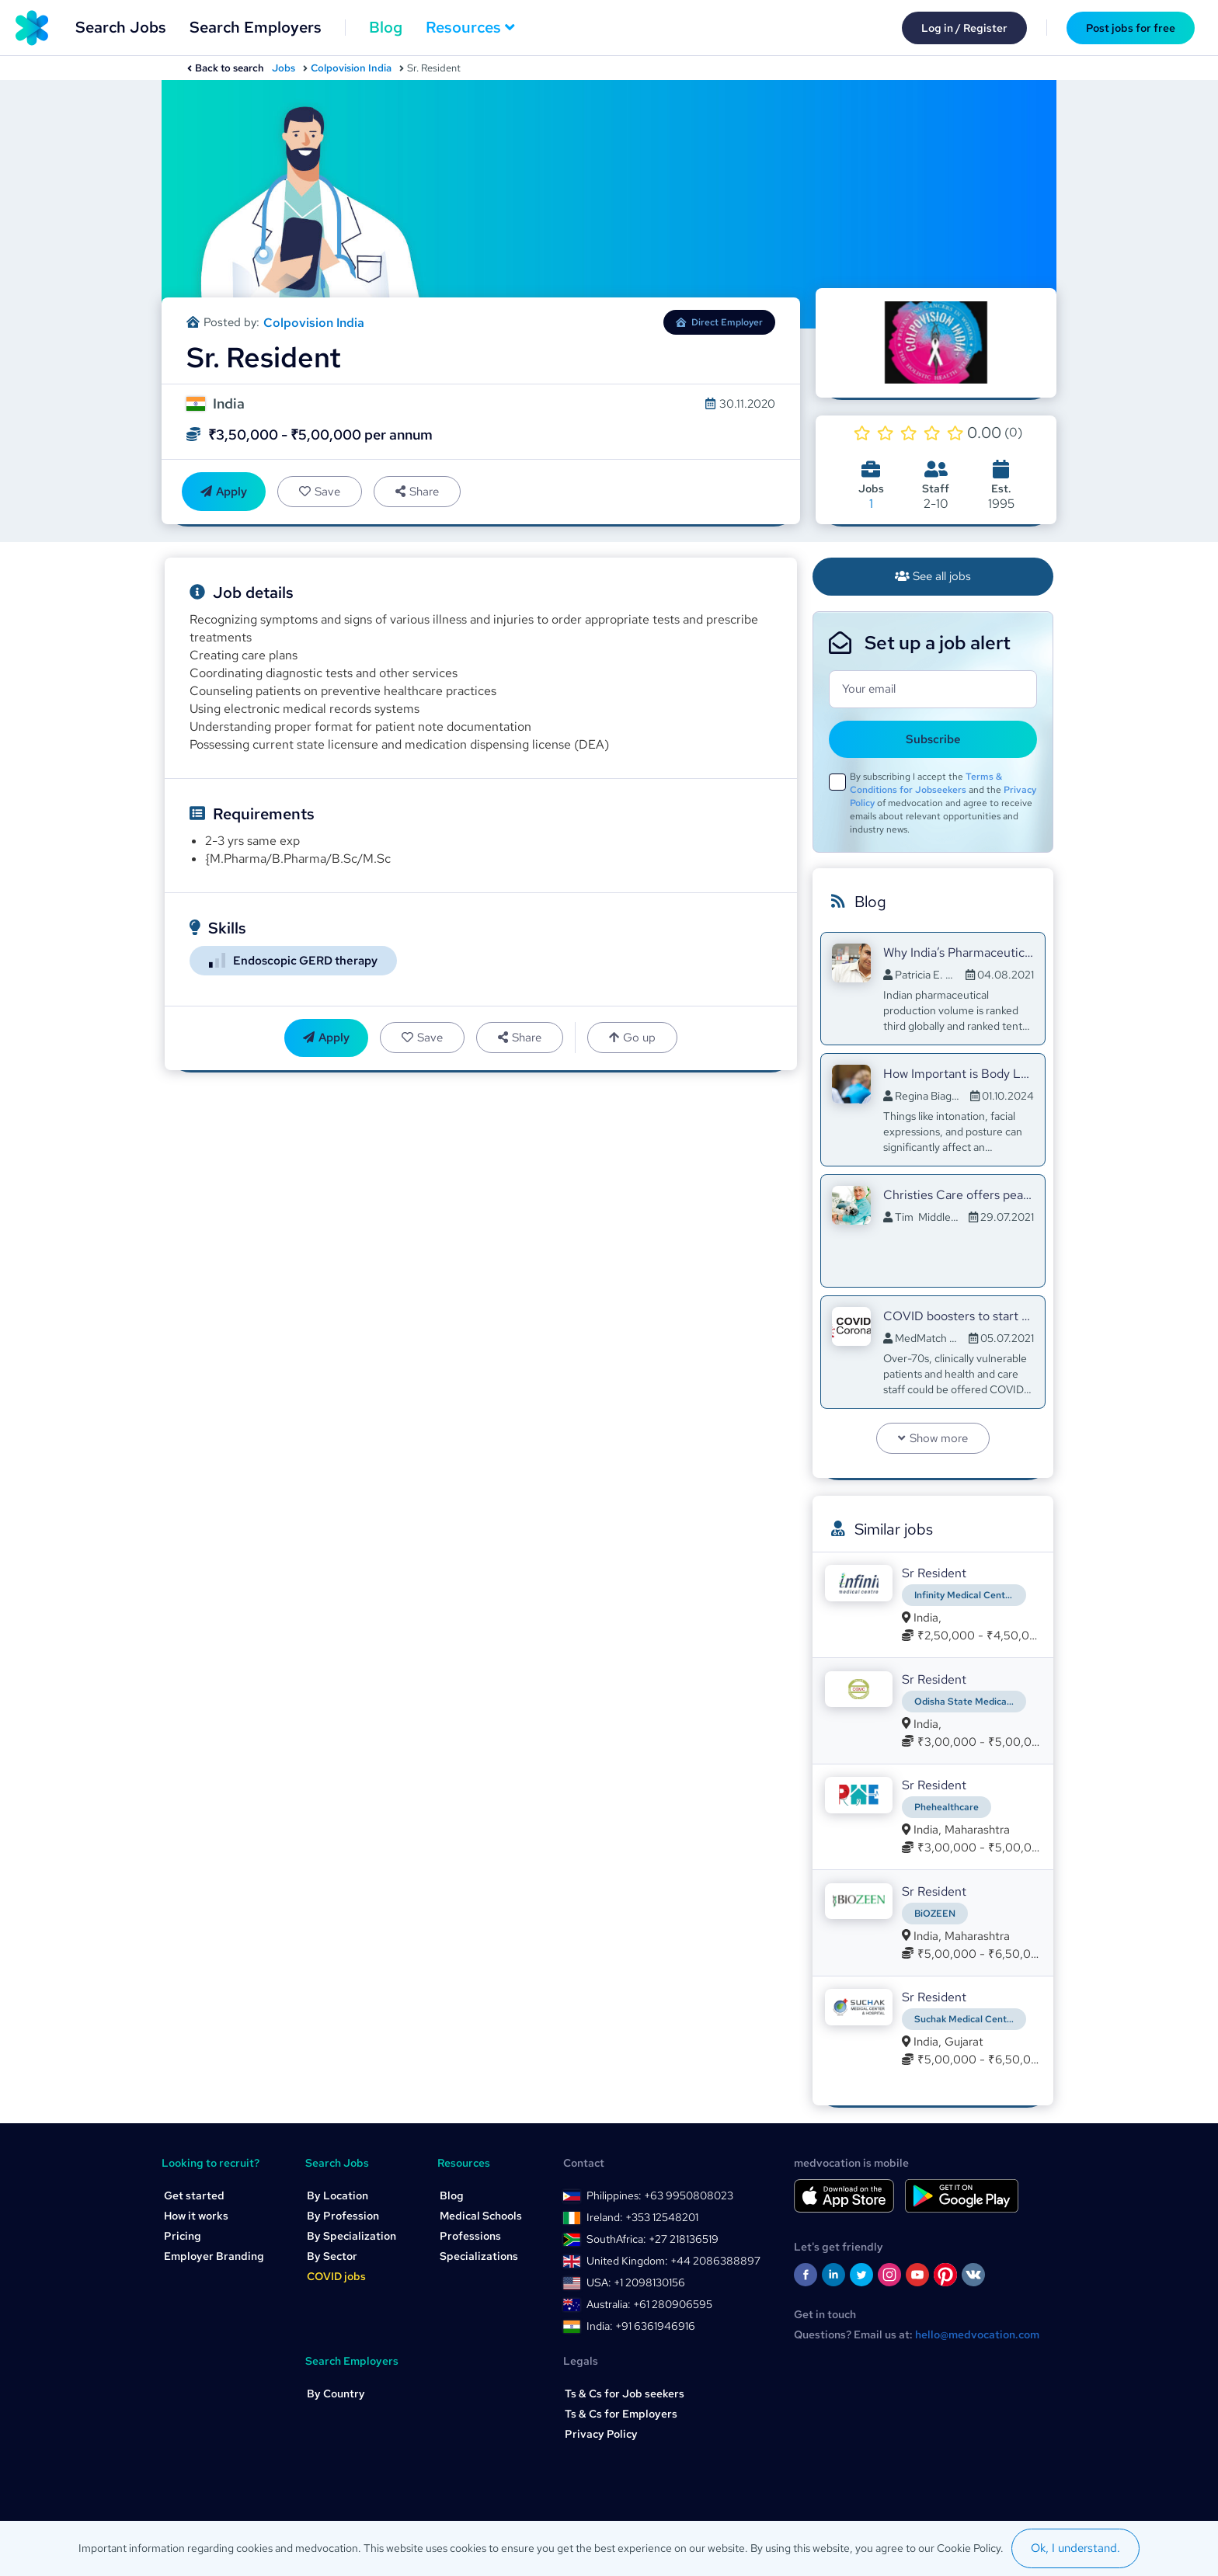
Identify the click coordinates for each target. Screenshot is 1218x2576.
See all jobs (933, 576)
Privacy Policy (601, 2434)
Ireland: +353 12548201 (642, 2217)
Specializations (479, 2256)
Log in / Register (964, 28)
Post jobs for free (1130, 28)
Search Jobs (120, 27)
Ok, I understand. (1075, 2548)
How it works (196, 2216)
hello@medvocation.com (977, 2334)
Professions (470, 2236)
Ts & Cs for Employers (621, 2414)
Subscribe (933, 739)
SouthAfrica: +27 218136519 (652, 2239)
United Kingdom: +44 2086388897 (673, 2261)
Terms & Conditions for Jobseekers (926, 783)
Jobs (283, 68)
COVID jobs (336, 2276)
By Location (337, 2195)
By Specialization (351, 2236)
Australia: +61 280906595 (649, 2304)
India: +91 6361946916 (640, 2326)
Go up (632, 1037)
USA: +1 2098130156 (635, 2282)
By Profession (343, 2216)
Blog (385, 27)
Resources (470, 27)
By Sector (332, 2256)
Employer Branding (214, 2256)
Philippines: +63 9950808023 (659, 2195)
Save (319, 491)
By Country (336, 2393)
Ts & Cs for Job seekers (624, 2393)
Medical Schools (481, 2216)
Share (417, 491)
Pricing (182, 2236)
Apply (223, 491)
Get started (194, 2195)
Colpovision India (351, 68)
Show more (932, 1438)
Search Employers (256, 27)
